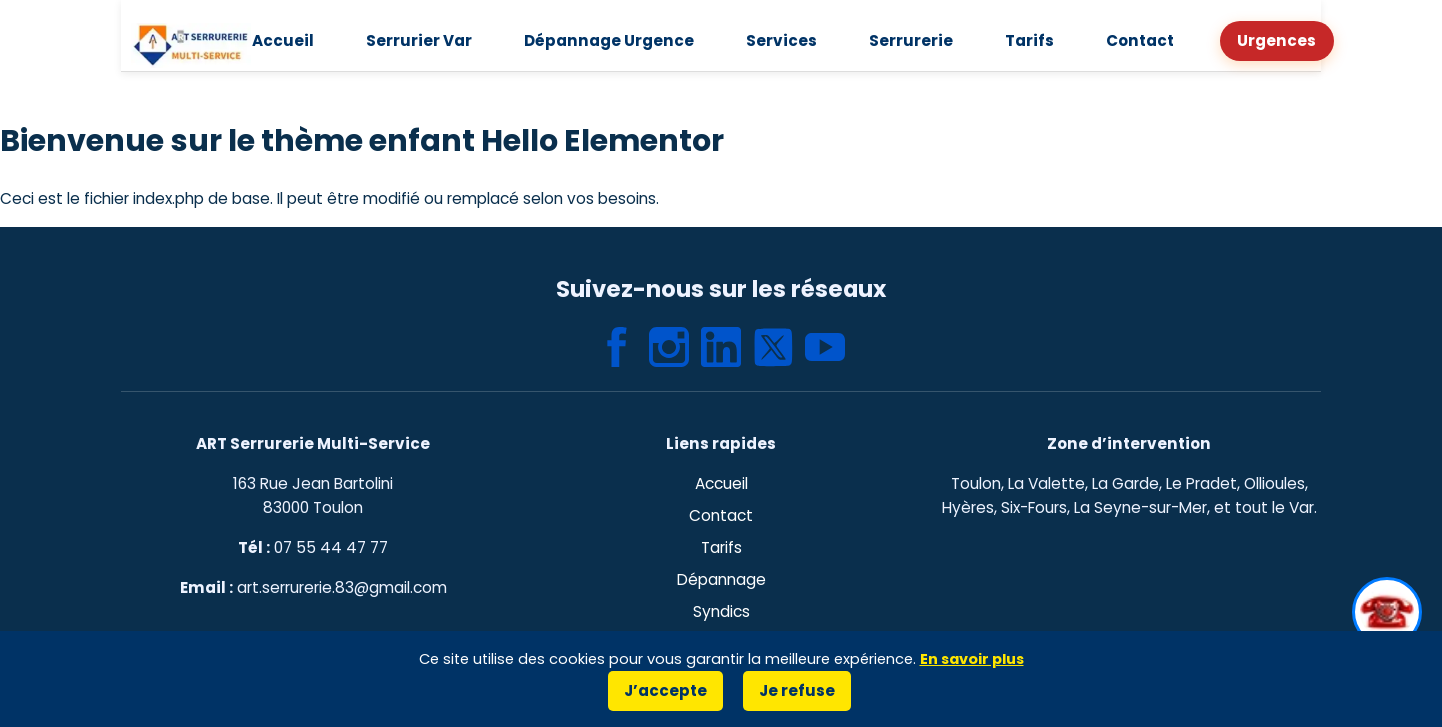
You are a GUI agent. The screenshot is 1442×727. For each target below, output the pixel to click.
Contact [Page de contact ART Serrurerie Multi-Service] (721, 515)
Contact (1122, 40)
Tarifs (1016, 40)
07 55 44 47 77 (330, 547)
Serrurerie (905, 40)
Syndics (720, 611)
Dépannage (721, 579)
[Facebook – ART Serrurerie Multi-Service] (617, 347)
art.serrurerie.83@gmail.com (340, 587)
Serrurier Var (435, 40)
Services (781, 40)
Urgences (1254, 40)
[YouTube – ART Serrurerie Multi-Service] (825, 347)
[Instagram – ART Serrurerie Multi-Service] (669, 347)
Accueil (305, 40)
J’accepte (667, 690)
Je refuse (793, 690)
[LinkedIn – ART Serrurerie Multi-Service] (721, 347)
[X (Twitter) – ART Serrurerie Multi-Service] (773, 347)
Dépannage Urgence (617, 40)
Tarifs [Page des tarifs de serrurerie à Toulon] (721, 547)
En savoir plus (975, 659)
